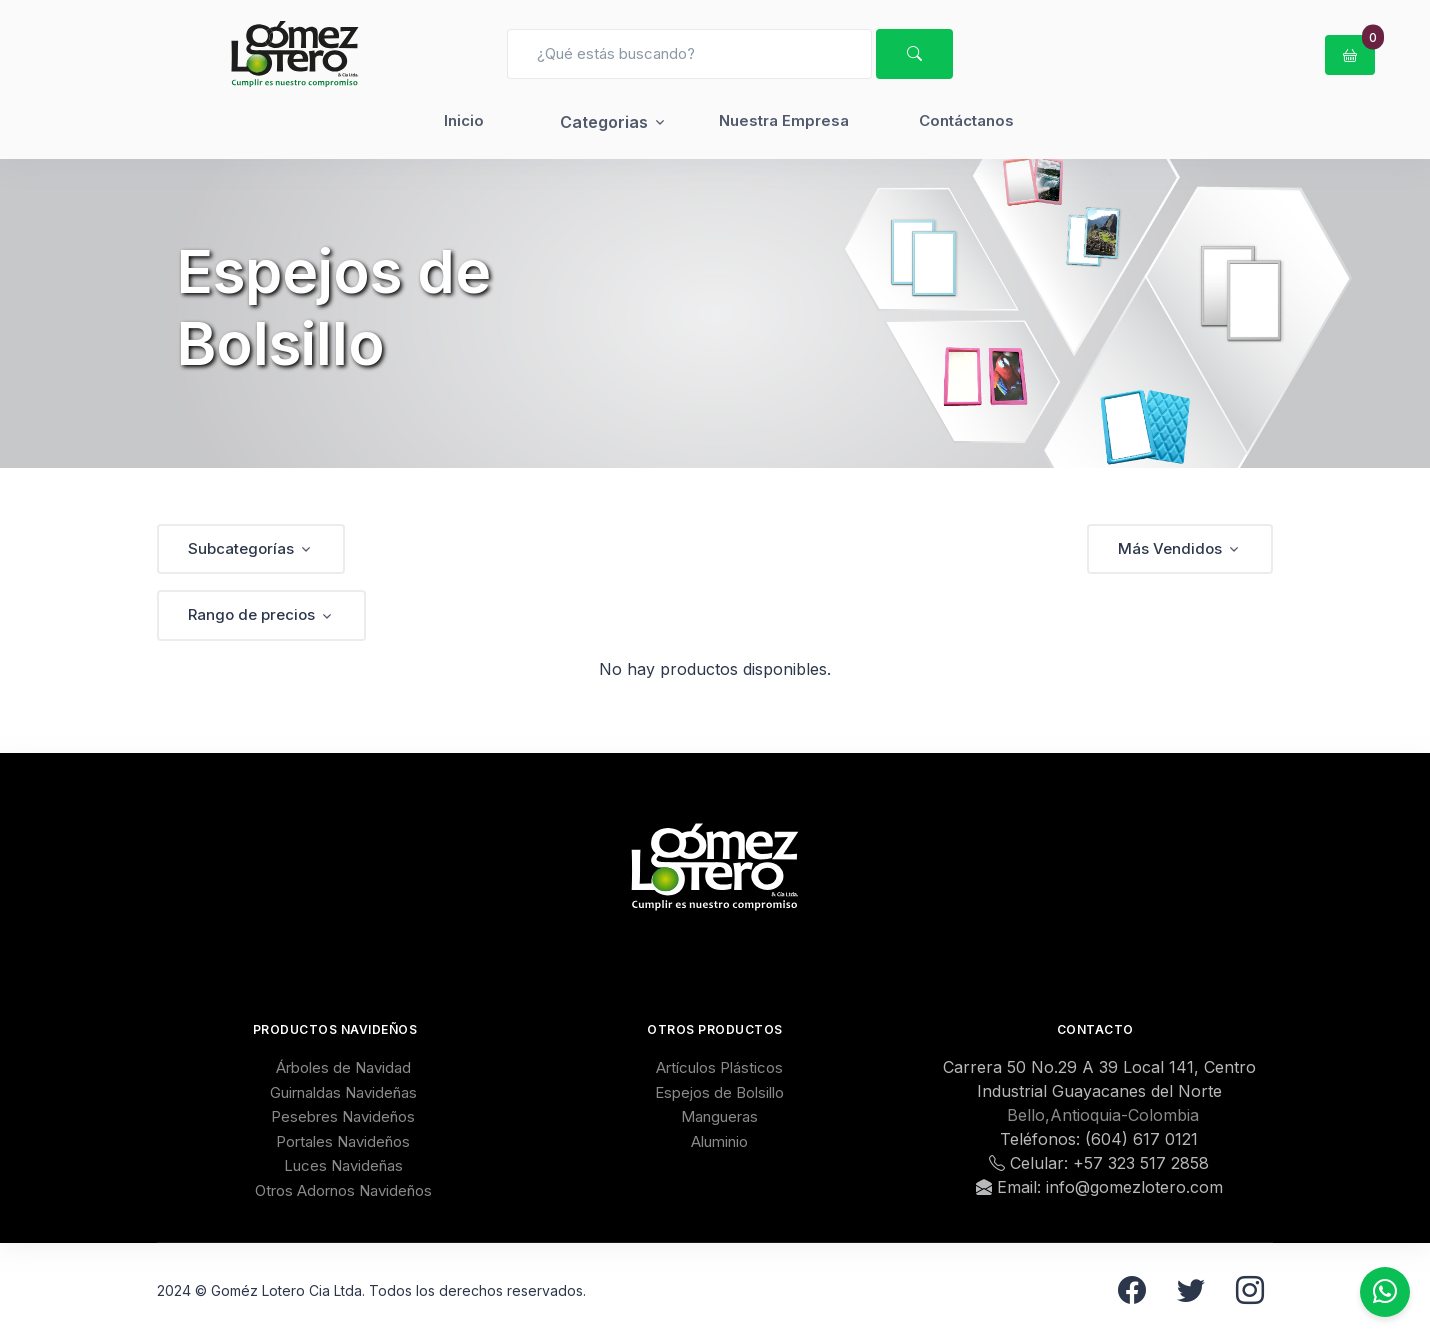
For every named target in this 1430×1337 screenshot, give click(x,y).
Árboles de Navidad (343, 1067)
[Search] (689, 54)
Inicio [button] (464, 120)
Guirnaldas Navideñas (343, 1092)
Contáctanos (966, 120)
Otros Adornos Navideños (343, 1190)
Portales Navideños (343, 1141)
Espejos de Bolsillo (719, 1092)
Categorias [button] (604, 122)
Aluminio (719, 1141)
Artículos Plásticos (719, 1067)
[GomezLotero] (295, 54)
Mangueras (719, 1116)
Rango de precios (251, 614)
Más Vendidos (1170, 548)
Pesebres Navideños (343, 1116)
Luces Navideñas (343, 1165)
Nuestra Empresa (784, 120)
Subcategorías (241, 548)
